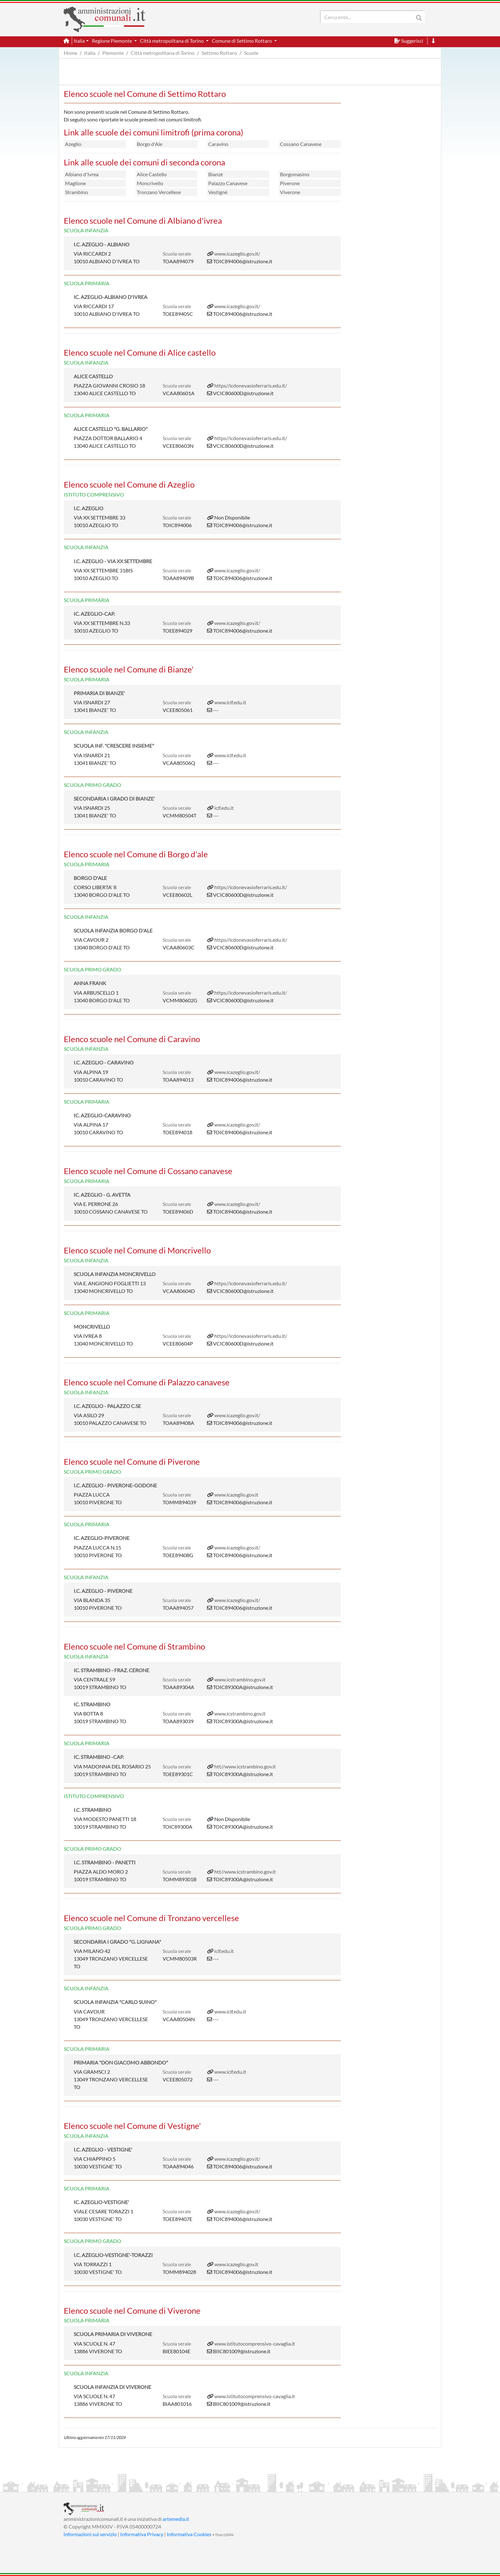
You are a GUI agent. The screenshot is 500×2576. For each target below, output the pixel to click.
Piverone (290, 183)
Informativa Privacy (141, 2534)
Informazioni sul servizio (90, 2534)
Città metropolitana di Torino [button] (172, 41)
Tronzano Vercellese (159, 192)
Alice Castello (152, 174)
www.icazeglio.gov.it (236, 1494)
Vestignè (217, 192)
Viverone (290, 192)
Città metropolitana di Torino (163, 53)
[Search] (368, 17)
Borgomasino (294, 174)
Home (70, 53)
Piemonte (113, 53)
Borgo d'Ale (149, 144)
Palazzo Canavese (227, 183)
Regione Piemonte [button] (112, 41)
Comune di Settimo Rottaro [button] (242, 41)
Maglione (75, 183)
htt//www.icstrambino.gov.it (245, 1766)
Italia (89, 53)
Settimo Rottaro (219, 53)
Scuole (251, 53)
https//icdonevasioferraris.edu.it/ (250, 385)
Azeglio (73, 144)
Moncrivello (150, 183)
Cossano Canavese (300, 144)
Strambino (76, 192)
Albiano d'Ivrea (82, 174)
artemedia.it (176, 2519)
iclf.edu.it (224, 808)
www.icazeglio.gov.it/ (237, 253)
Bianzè (215, 174)
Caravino (218, 144)
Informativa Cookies (189, 2534)
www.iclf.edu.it (230, 702)
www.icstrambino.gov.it (240, 1679)
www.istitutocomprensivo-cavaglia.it (254, 2343)
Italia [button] (79, 41)
